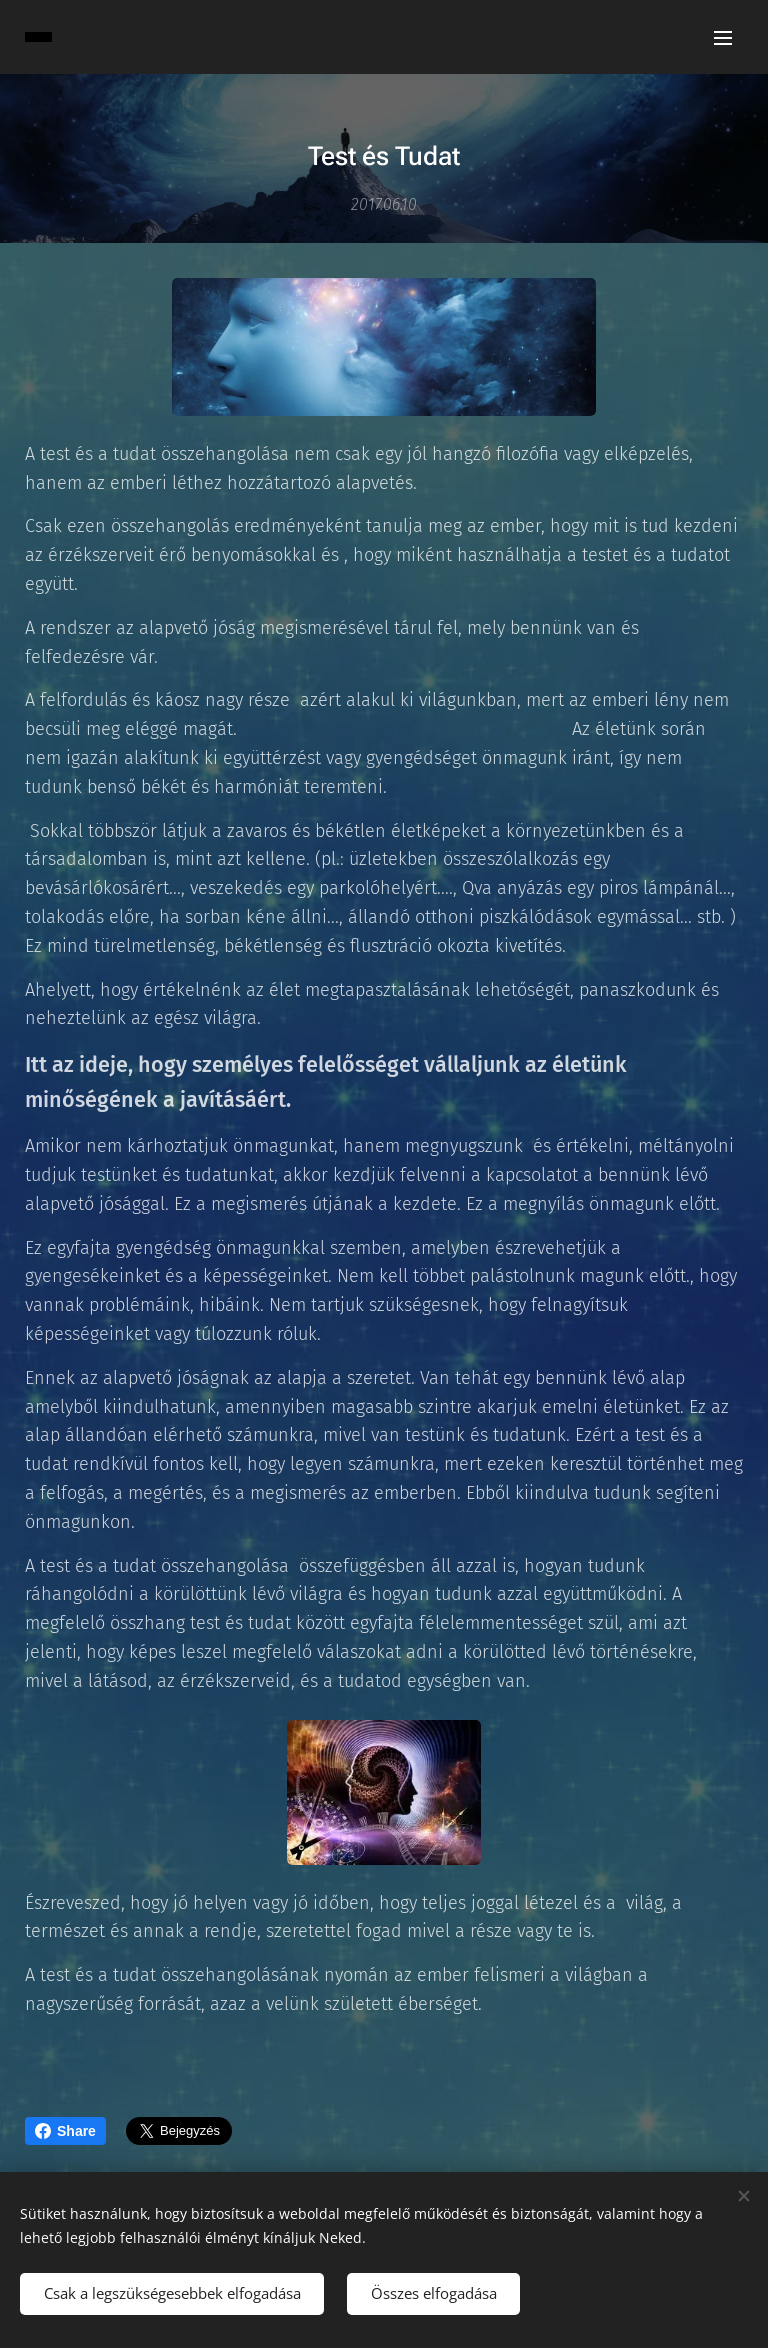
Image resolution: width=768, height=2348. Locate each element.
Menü (723, 38)
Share (65, 2131)
